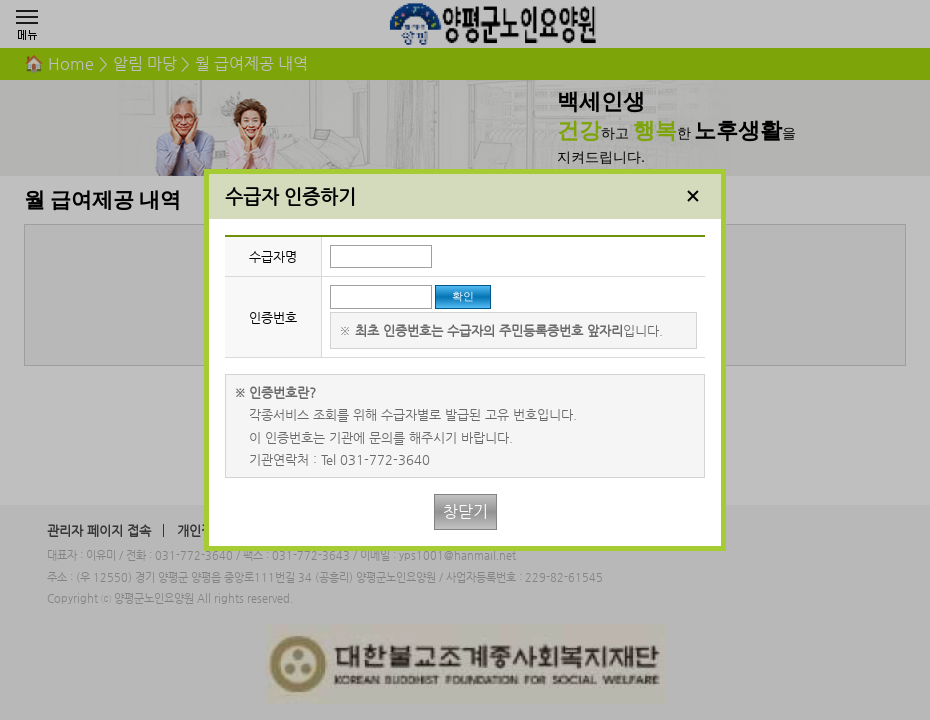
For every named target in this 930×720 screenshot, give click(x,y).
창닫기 (465, 511)
